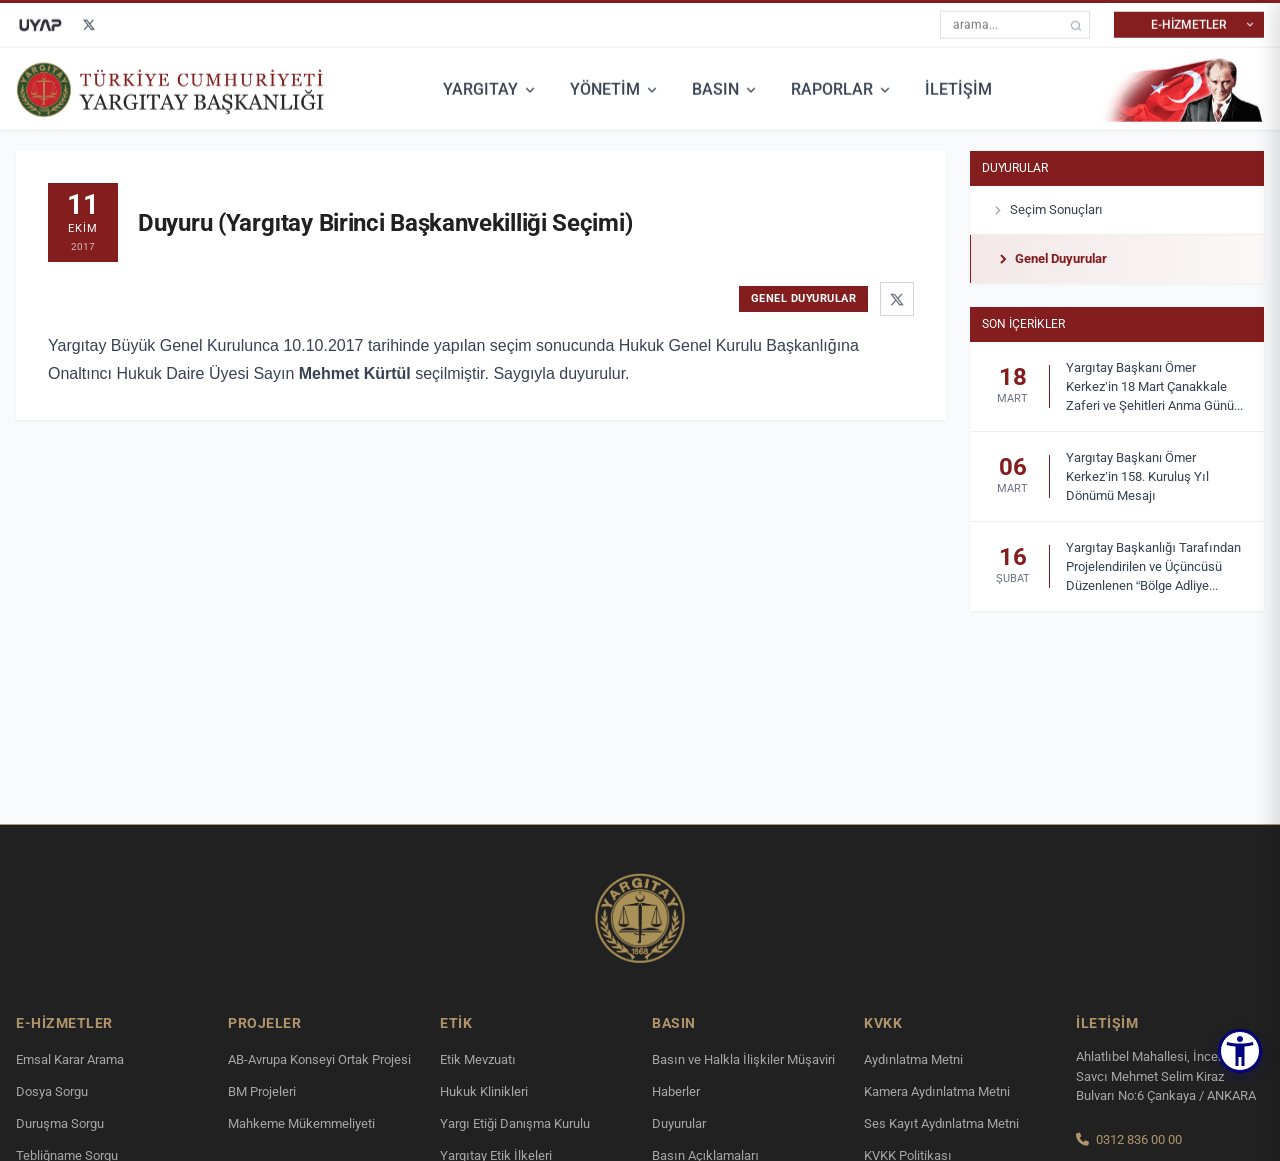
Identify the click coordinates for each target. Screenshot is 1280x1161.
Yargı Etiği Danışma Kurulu (515, 1123)
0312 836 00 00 (1139, 1139)
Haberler (676, 1091)
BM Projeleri (262, 1091)
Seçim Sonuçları (1046, 210)
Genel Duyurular (1051, 259)
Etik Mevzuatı (478, 1059)
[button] (1240, 1051)
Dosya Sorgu (52, 1091)
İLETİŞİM (958, 88)
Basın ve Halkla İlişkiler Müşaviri (743, 1059)
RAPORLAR (842, 89)
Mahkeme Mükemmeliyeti (301, 1123)
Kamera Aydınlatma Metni (937, 1091)
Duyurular (1015, 168)
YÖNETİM (615, 89)
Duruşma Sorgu (60, 1123)
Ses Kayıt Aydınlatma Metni (941, 1123)
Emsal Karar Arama (70, 1059)
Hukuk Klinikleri (484, 1091)
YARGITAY (490, 89)
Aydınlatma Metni (913, 1059)
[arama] (1076, 24)
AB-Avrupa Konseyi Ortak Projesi (319, 1059)
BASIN (725, 89)
